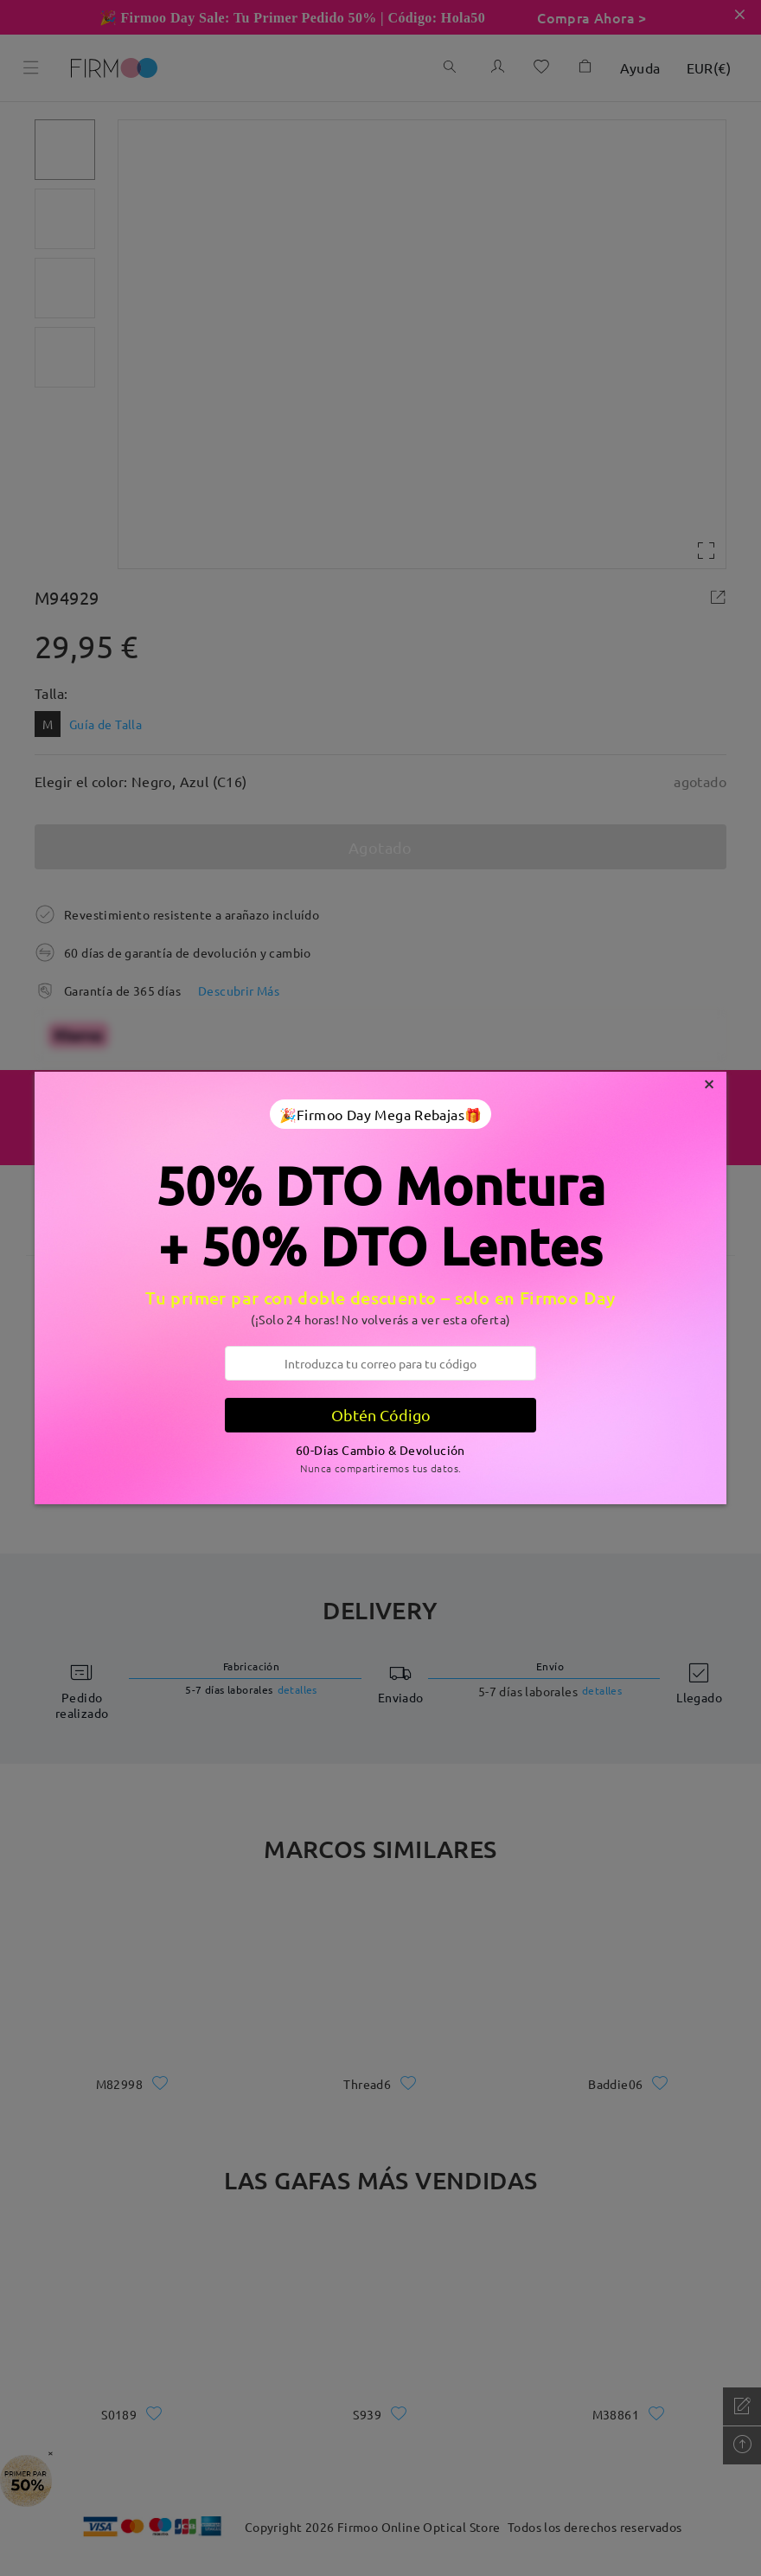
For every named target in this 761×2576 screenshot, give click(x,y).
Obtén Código (381, 1415)
